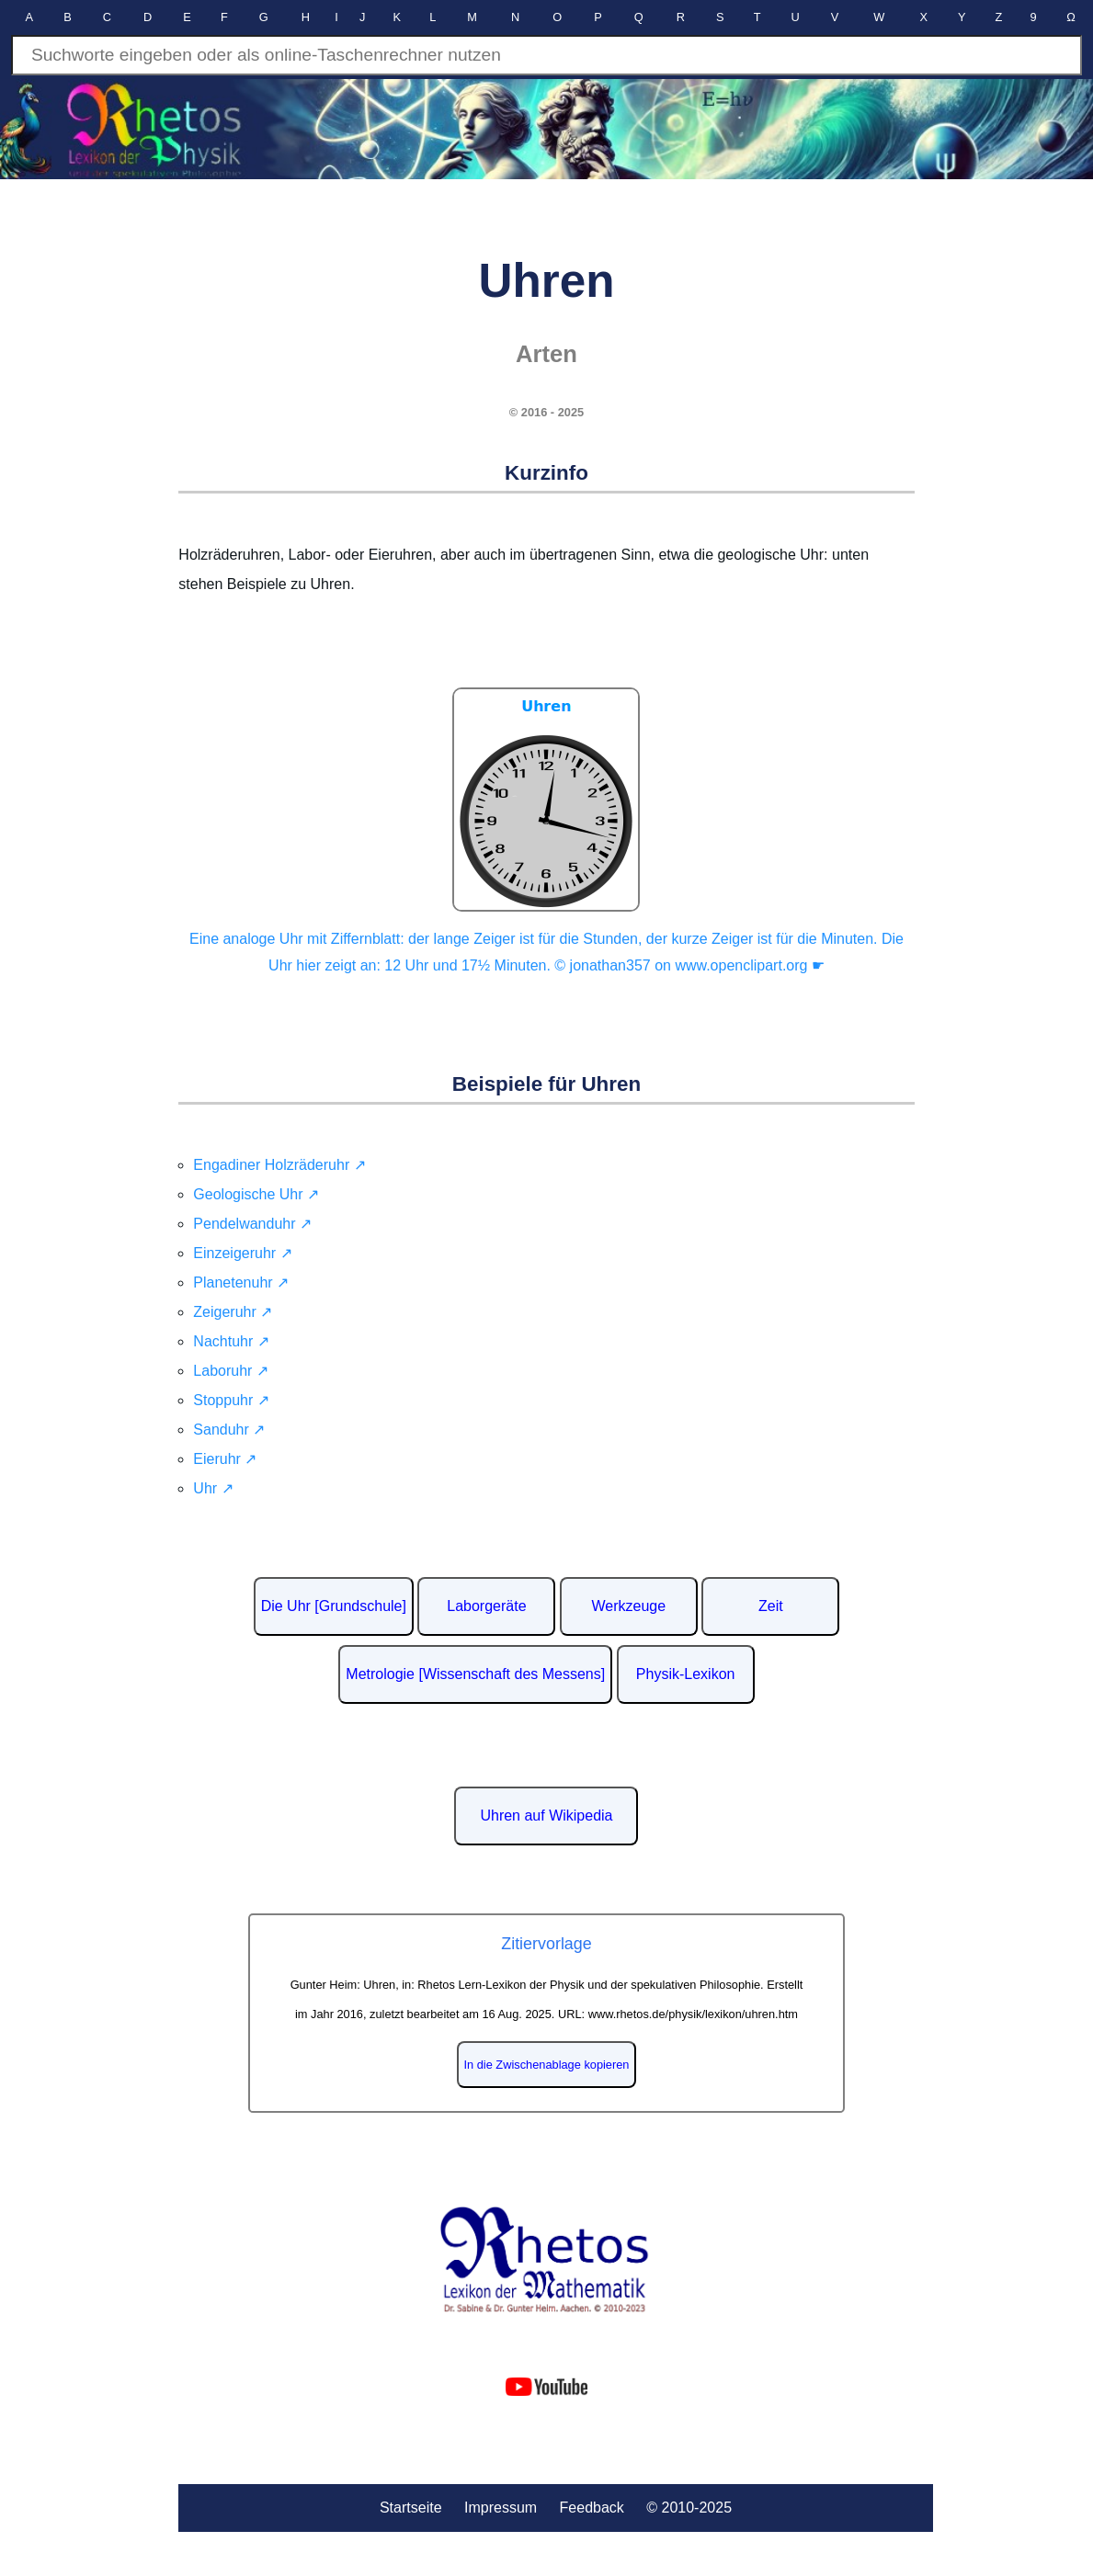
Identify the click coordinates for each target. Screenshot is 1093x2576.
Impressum (500, 2507)
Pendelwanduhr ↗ (252, 1223)
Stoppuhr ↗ (230, 1400)
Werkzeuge (629, 1606)
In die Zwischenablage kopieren (547, 2064)
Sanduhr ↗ (229, 1429)
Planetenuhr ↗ (241, 1282)
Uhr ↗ (213, 1488)
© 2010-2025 (689, 2507)
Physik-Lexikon (685, 1674)
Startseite (411, 2507)
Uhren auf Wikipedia (546, 1815)
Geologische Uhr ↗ (256, 1194)
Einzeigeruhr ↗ (242, 1253)
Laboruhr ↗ (230, 1371)
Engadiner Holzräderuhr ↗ (279, 1165)
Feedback (592, 2507)
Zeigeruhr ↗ (232, 1312)
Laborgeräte (486, 1606)
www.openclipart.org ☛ (750, 965)
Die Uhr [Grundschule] (333, 1606)
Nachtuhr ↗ (230, 1341)
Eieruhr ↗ (224, 1459)
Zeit (770, 1606)
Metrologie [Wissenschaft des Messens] (475, 1674)
